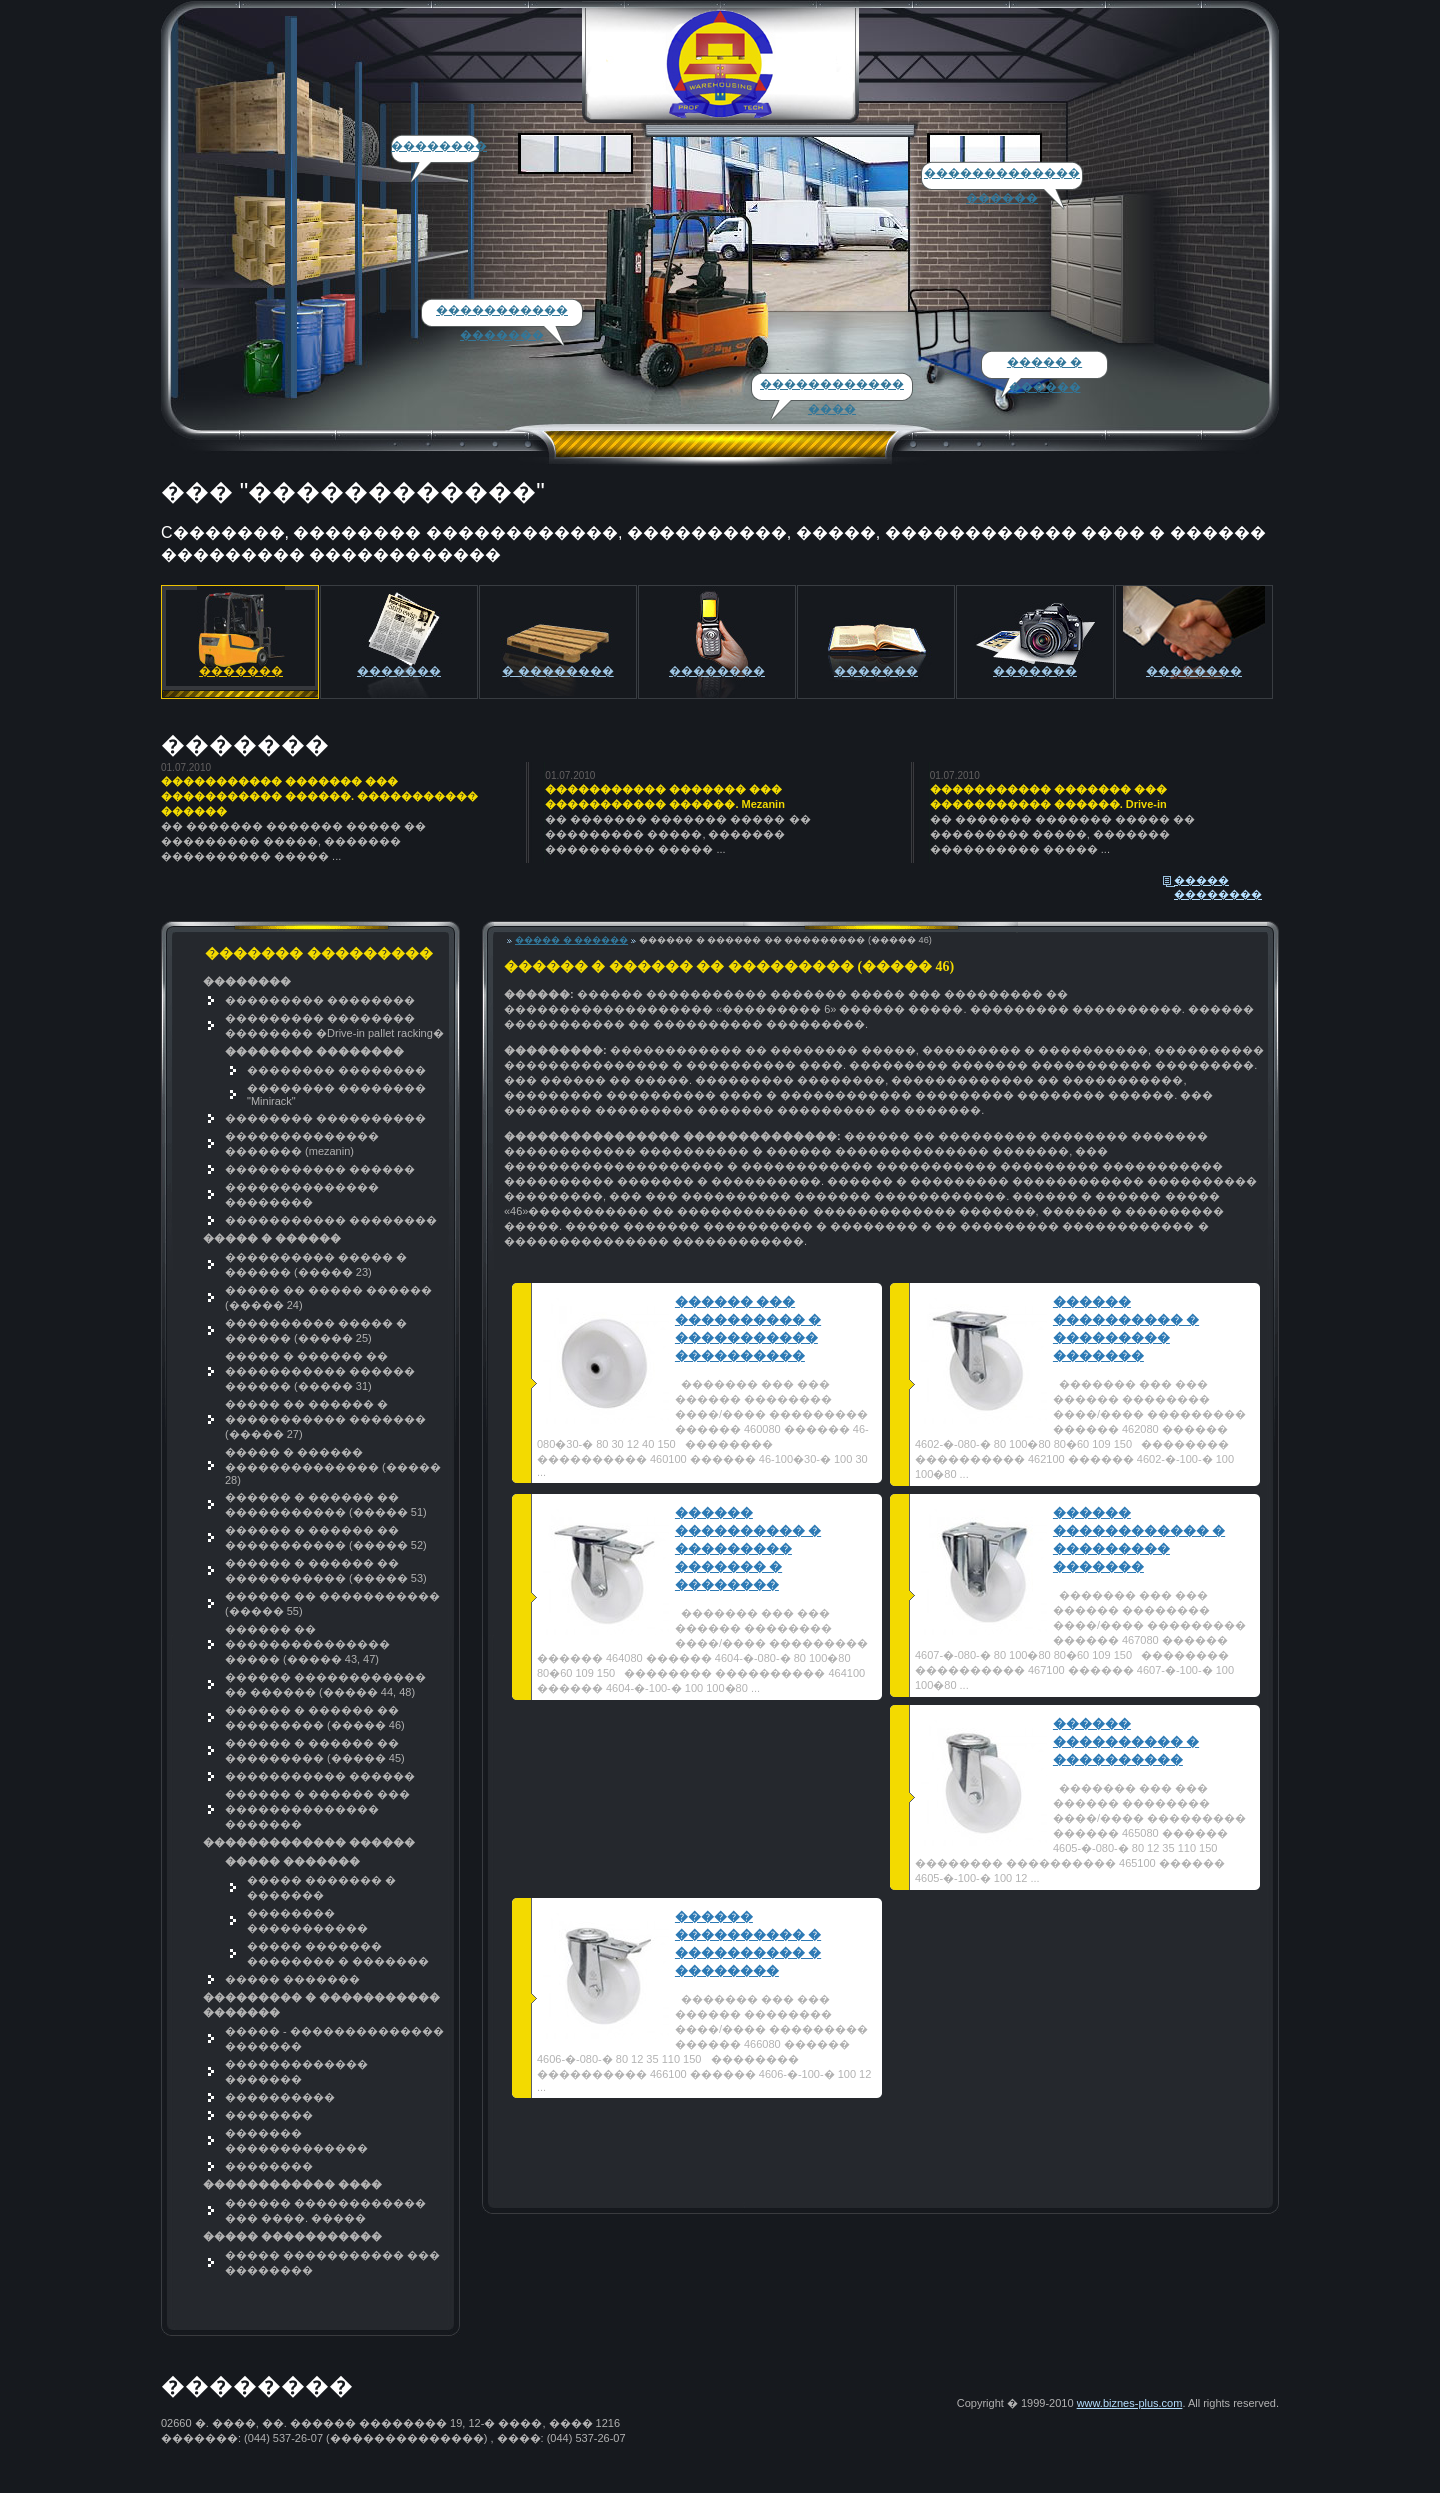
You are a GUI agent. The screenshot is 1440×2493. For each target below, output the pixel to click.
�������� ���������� (325, 1118)
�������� (439, 146)
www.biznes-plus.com (1130, 2403)
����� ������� (292, 1979)
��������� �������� (320, 1000)
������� (399, 671)
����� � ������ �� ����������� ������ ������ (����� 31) (320, 1371)
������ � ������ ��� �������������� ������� (317, 1809)
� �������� (557, 671)
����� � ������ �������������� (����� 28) (333, 1466)
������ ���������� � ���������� (1126, 1741)
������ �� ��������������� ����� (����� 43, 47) (307, 1644)
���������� (280, 2097)
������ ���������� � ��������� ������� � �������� (748, 1548)
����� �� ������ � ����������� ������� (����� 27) (325, 1419)
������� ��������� (241, 681)
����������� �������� (331, 1220)
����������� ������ (320, 1169)
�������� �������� (336, 1070)
